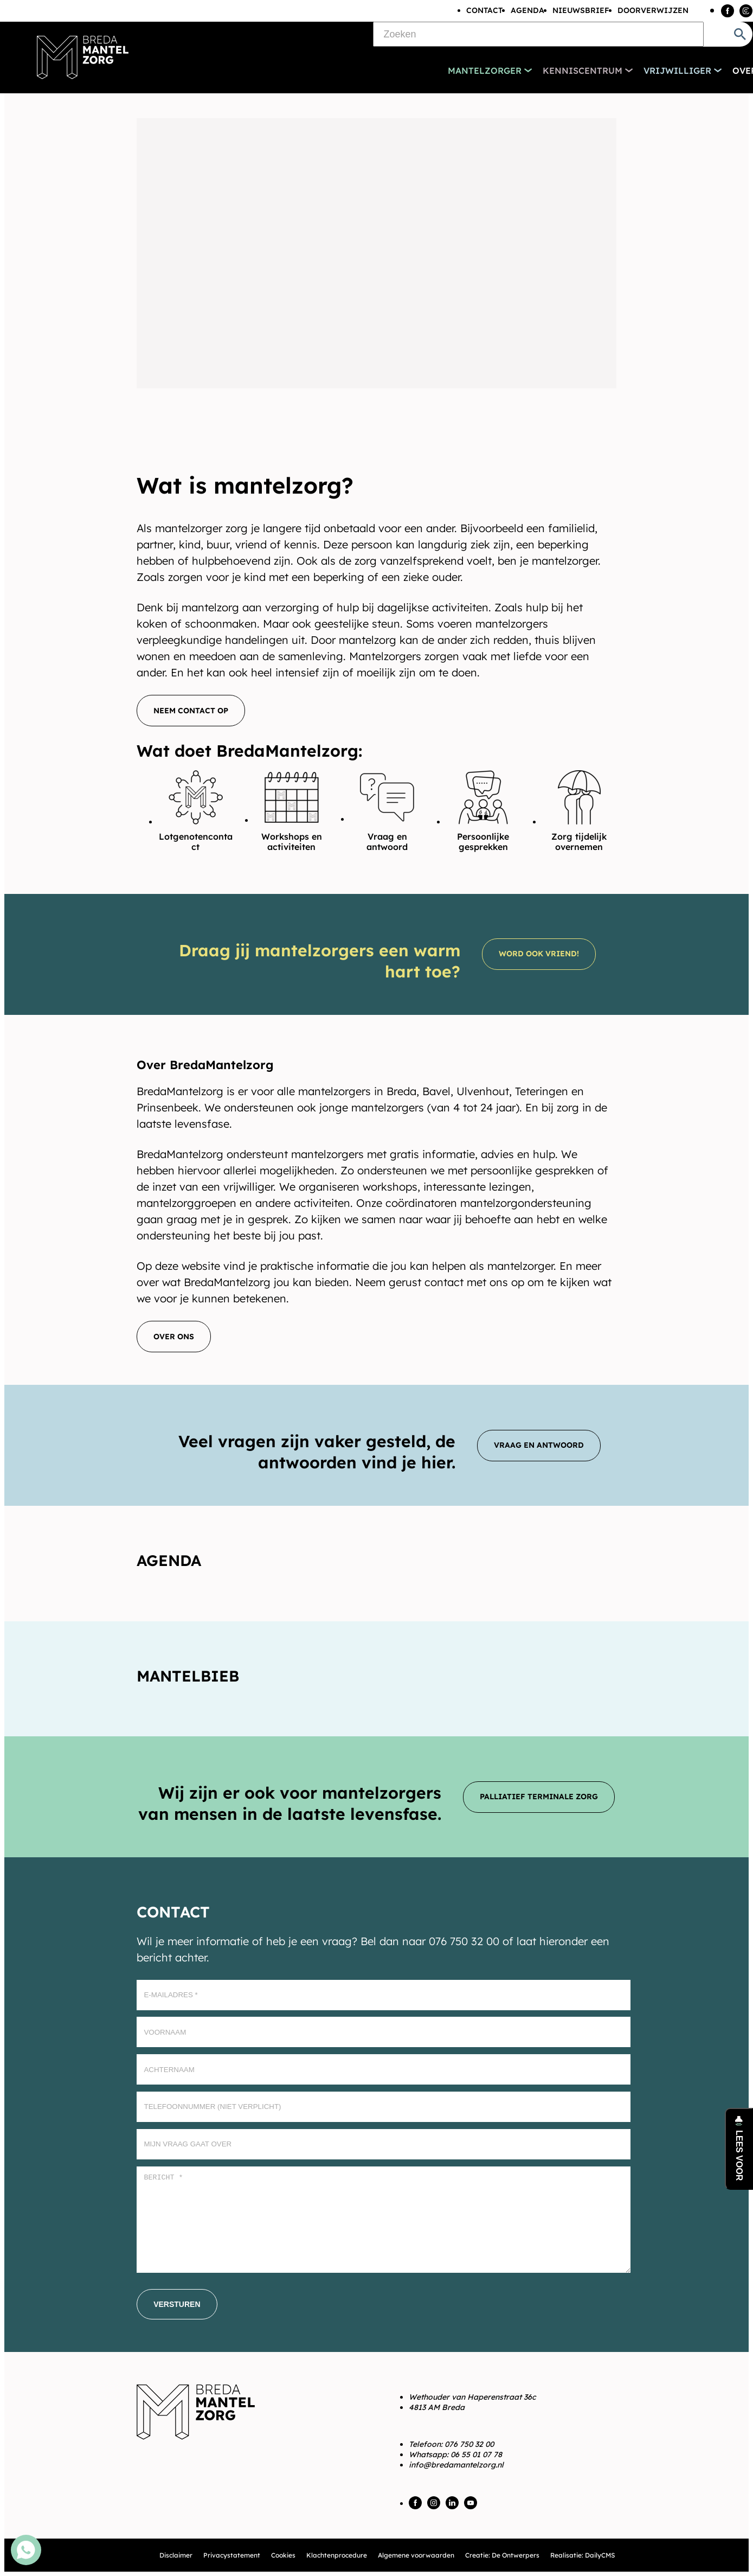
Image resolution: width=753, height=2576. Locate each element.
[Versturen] (177, 2304)
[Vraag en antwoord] (539, 1445)
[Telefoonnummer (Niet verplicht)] (383, 2107)
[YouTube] (470, 2502)
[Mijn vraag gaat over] (383, 2144)
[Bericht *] (383, 2219)
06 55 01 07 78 (476, 2454)
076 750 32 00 (469, 2444)
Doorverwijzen (652, 10)
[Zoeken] (538, 34)
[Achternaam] (383, 2069)
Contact (484, 10)
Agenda (527, 10)
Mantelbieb (188, 1675)
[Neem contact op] (191, 710)
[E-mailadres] (383, 1995)
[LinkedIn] (452, 2502)
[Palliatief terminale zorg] (539, 1797)
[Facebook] (727, 10)
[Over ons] (174, 1336)
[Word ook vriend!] (539, 954)
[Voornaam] (383, 2032)
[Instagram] (745, 10)
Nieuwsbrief (580, 10)
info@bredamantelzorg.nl (456, 2465)
